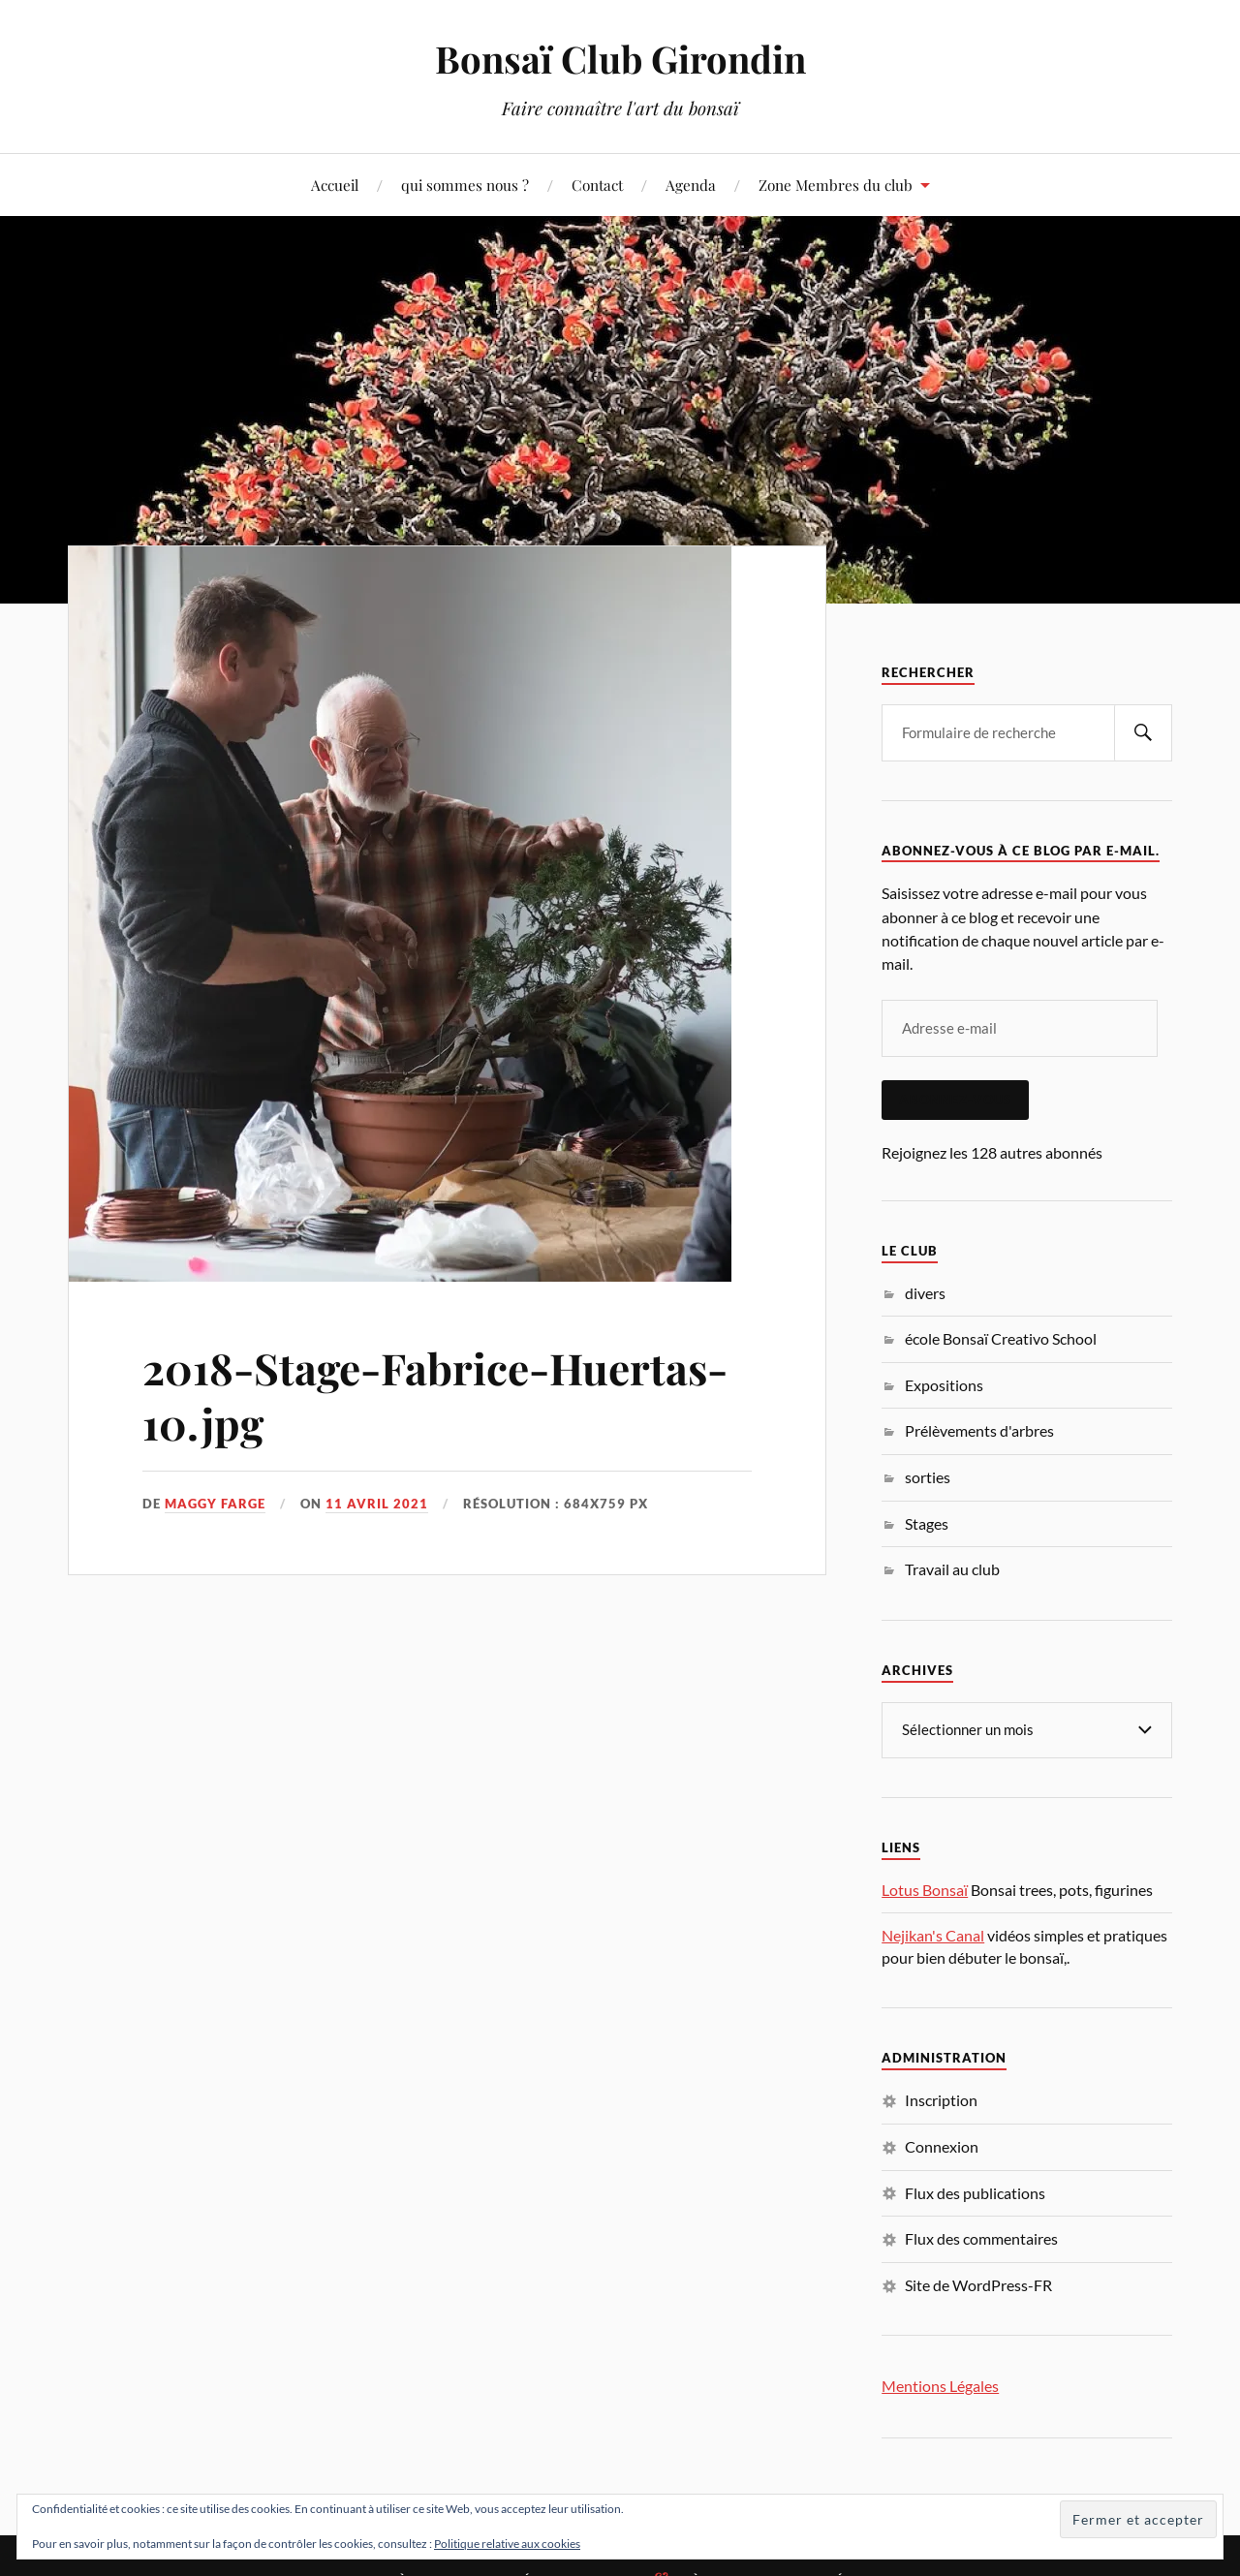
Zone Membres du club (836, 184)
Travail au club (952, 1569)
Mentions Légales (940, 2385)
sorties (927, 1477)
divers (925, 1293)
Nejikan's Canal (933, 1935)
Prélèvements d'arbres (979, 1430)
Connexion (941, 2146)
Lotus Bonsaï (925, 1889)
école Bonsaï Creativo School (1001, 1338)
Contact (597, 184)
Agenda (691, 184)
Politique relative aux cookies (507, 2543)
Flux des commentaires (981, 2238)
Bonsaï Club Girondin (620, 58)
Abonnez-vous (955, 1099)
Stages (926, 1523)
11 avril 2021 (377, 1503)
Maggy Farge (215, 1503)
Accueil (334, 184)
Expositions (944, 1385)
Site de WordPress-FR (978, 2285)
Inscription (941, 2100)
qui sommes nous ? (465, 184)
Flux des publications (975, 2193)
